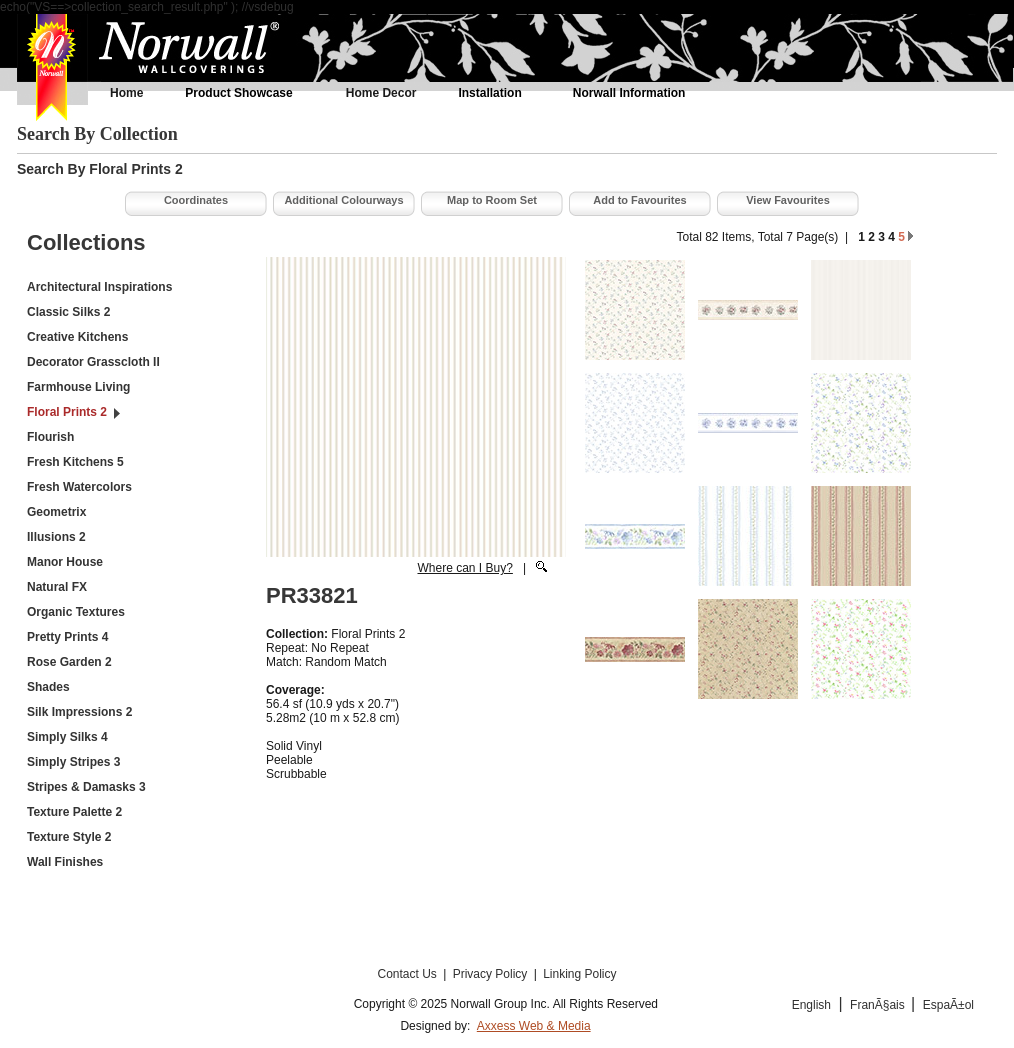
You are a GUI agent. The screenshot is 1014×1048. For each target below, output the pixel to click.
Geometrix (56, 512)
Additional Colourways (343, 200)
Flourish (50, 437)
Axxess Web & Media (534, 1026)
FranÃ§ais (879, 1005)
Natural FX (57, 587)
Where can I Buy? (464, 568)
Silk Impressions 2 (79, 712)
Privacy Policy (492, 974)
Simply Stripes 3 (73, 762)
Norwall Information (629, 93)
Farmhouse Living (78, 387)
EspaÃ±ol (948, 1005)
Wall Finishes (65, 862)
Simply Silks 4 (67, 737)
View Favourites (788, 200)
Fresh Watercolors (79, 487)
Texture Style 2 (69, 837)
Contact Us (408, 974)
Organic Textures (76, 612)
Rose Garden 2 (69, 662)
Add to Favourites (640, 200)
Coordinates (196, 200)
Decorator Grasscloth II (93, 362)
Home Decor (381, 93)
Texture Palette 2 (74, 812)
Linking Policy (579, 974)
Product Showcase (238, 93)
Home (126, 93)
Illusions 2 (56, 537)
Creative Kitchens (77, 337)
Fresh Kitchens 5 (75, 462)
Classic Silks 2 (68, 312)
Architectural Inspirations (99, 287)
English (811, 1005)
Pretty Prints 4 (67, 637)
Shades (48, 687)
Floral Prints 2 (67, 412)
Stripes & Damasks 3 (86, 787)
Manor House (65, 562)
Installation (489, 93)
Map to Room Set (492, 200)
